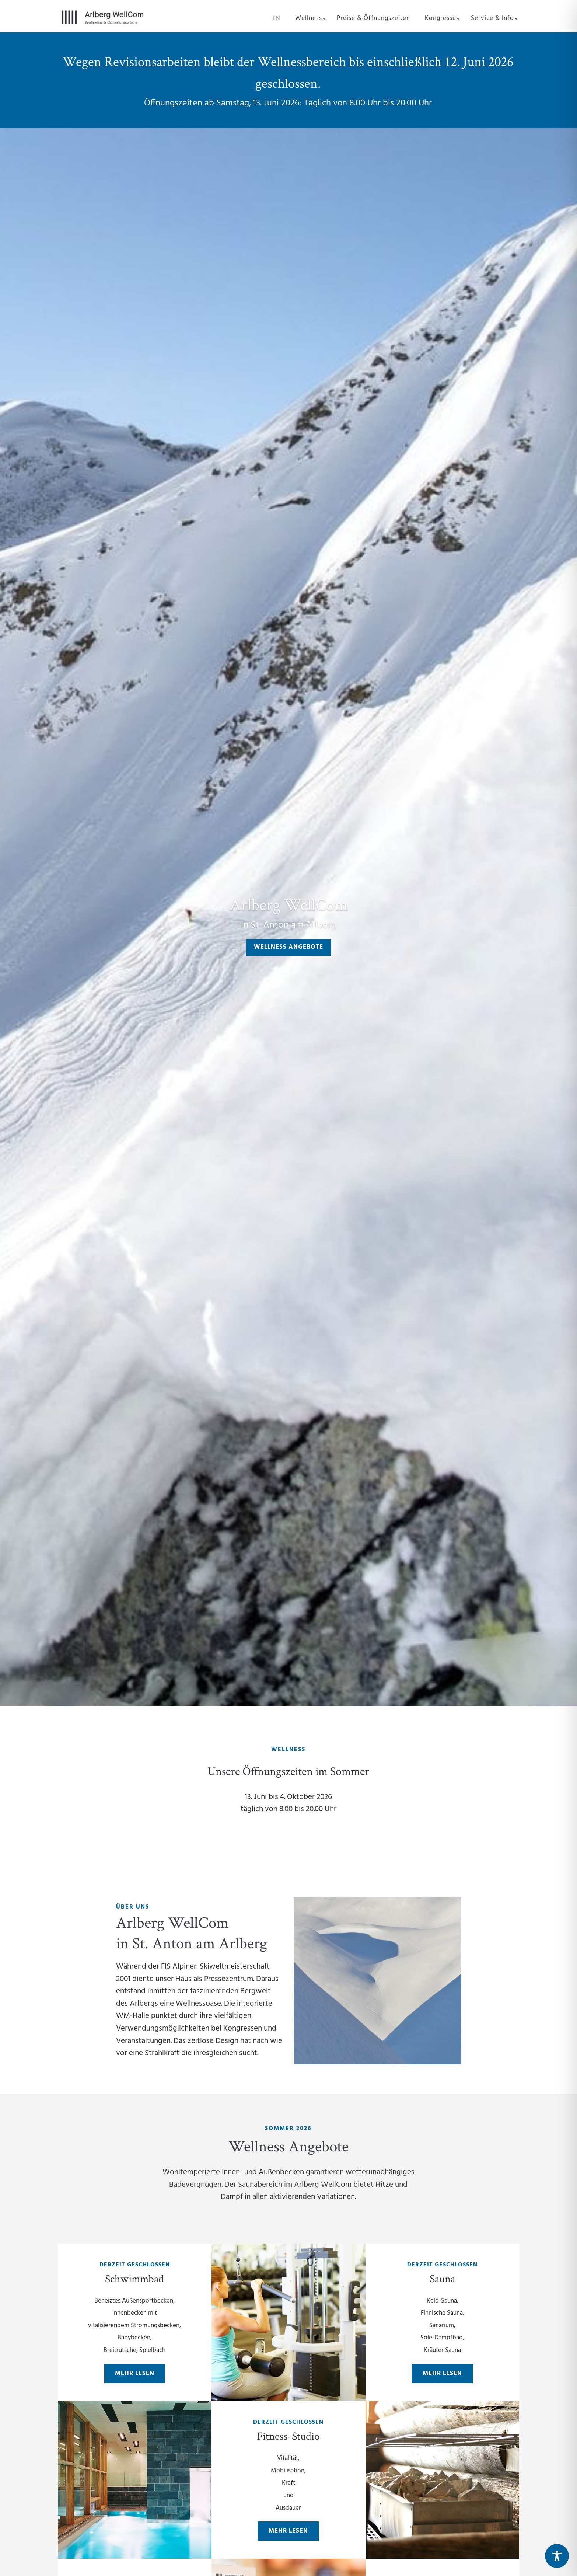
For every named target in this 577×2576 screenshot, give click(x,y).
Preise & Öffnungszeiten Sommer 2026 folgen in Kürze (264, 1852)
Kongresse (440, 19)
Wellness (308, 19)
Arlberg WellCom (289, 904)
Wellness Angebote (288, 947)
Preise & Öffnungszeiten (373, 19)
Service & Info (492, 19)
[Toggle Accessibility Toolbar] (557, 2556)
